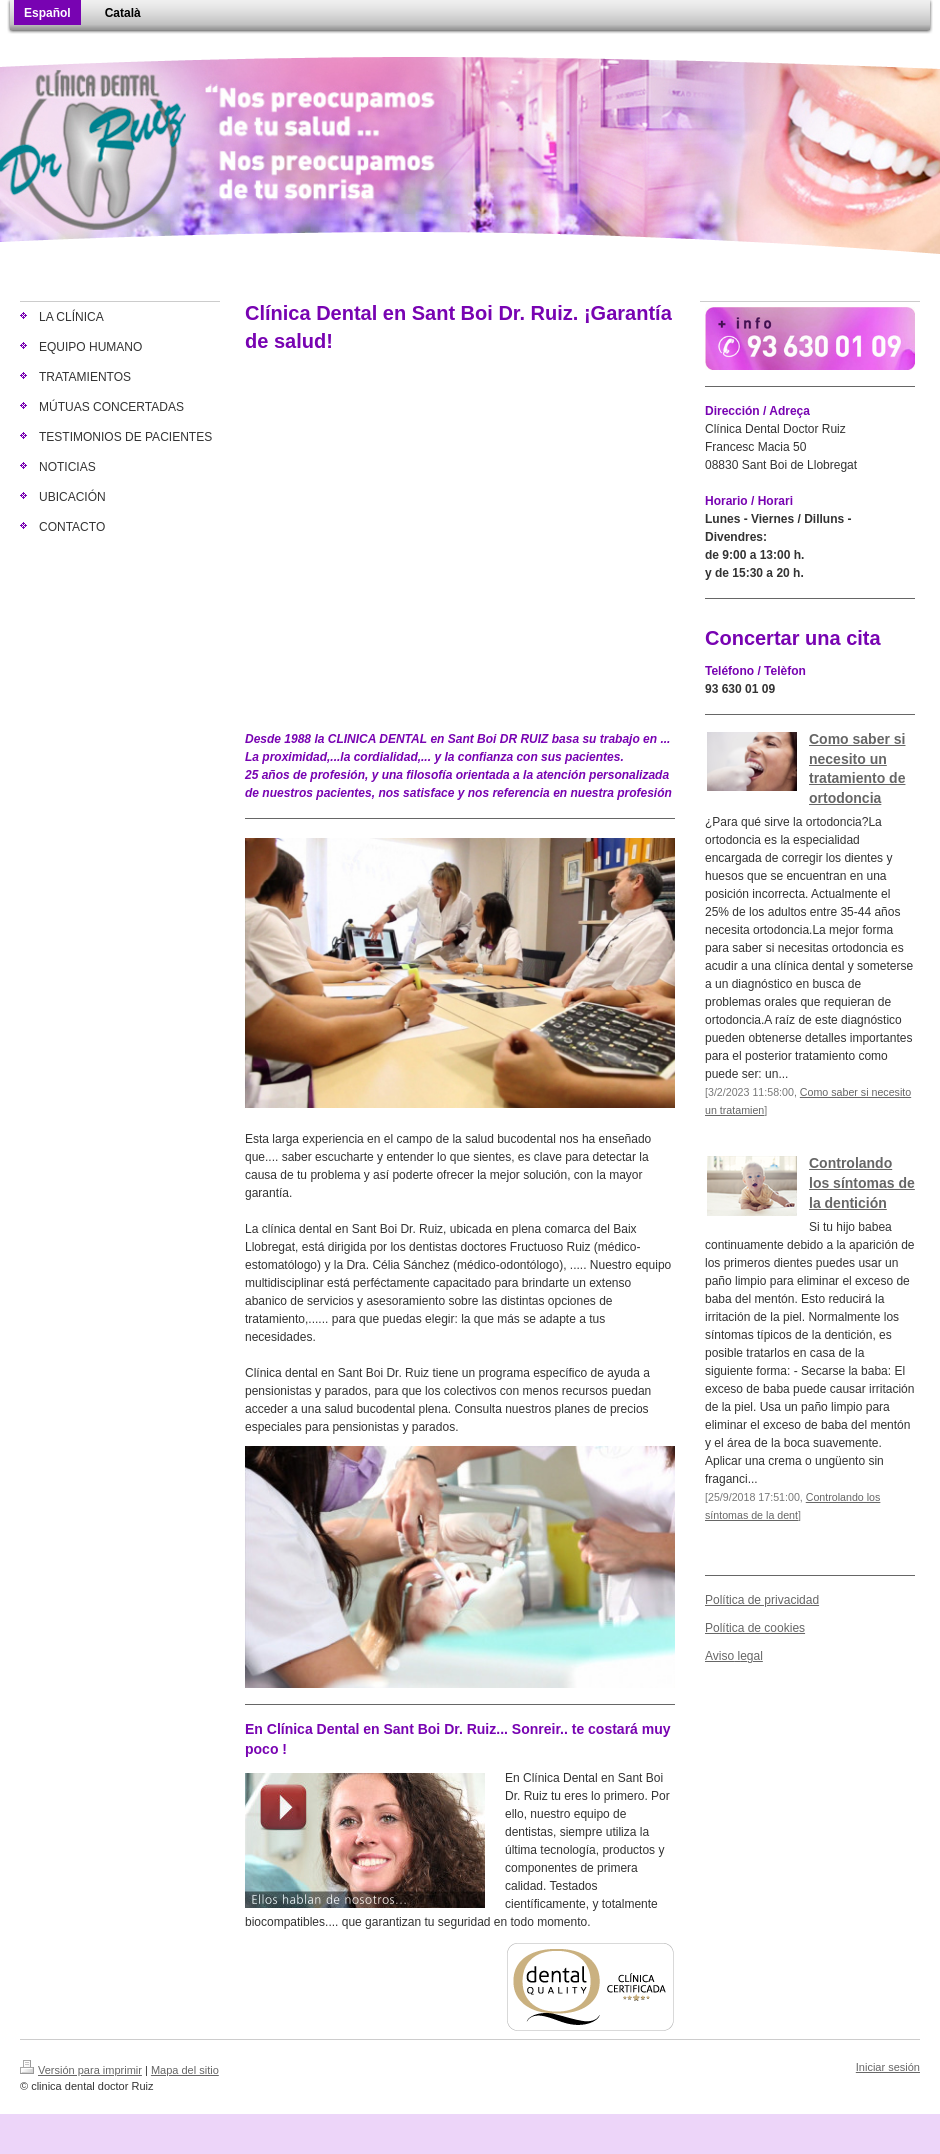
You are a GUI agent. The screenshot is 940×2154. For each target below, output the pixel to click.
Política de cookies (755, 1628)
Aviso (719, 1656)
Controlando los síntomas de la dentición (862, 1182)
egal (751, 1656)
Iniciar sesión (888, 2067)
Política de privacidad (762, 1600)
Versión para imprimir (81, 2070)
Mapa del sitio (185, 2070)
